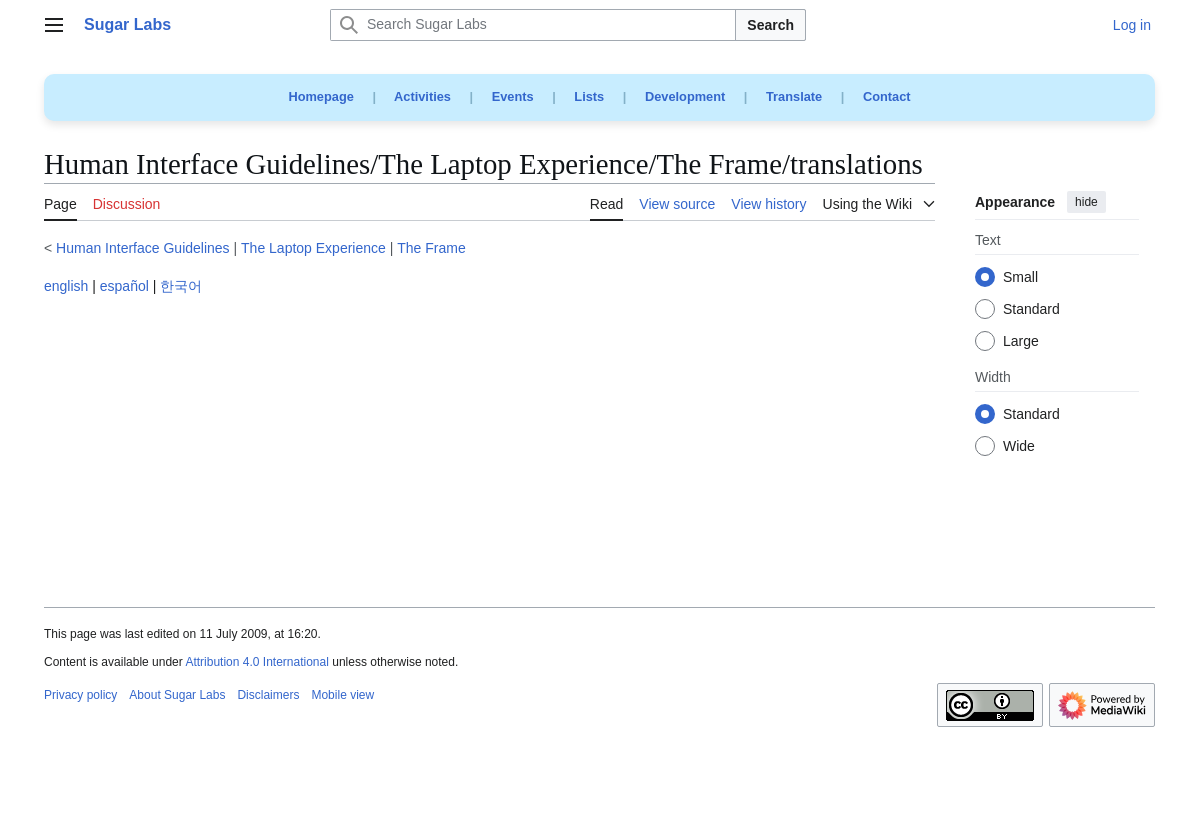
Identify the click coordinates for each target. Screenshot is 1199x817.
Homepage (320, 96)
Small (1020, 278)
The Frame (431, 248)
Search (770, 25)
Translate (794, 96)
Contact (887, 96)
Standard (1031, 310)
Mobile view (342, 695)
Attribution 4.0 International (256, 662)
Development (685, 96)
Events (513, 96)
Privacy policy (80, 695)
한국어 (181, 286)
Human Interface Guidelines (143, 248)
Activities (422, 96)
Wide (1019, 447)
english (66, 286)
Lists (589, 96)
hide (1086, 202)
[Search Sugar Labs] (533, 25)
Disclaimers (268, 695)
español (124, 286)
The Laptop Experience (313, 248)
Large (1021, 342)
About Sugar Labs (177, 695)
